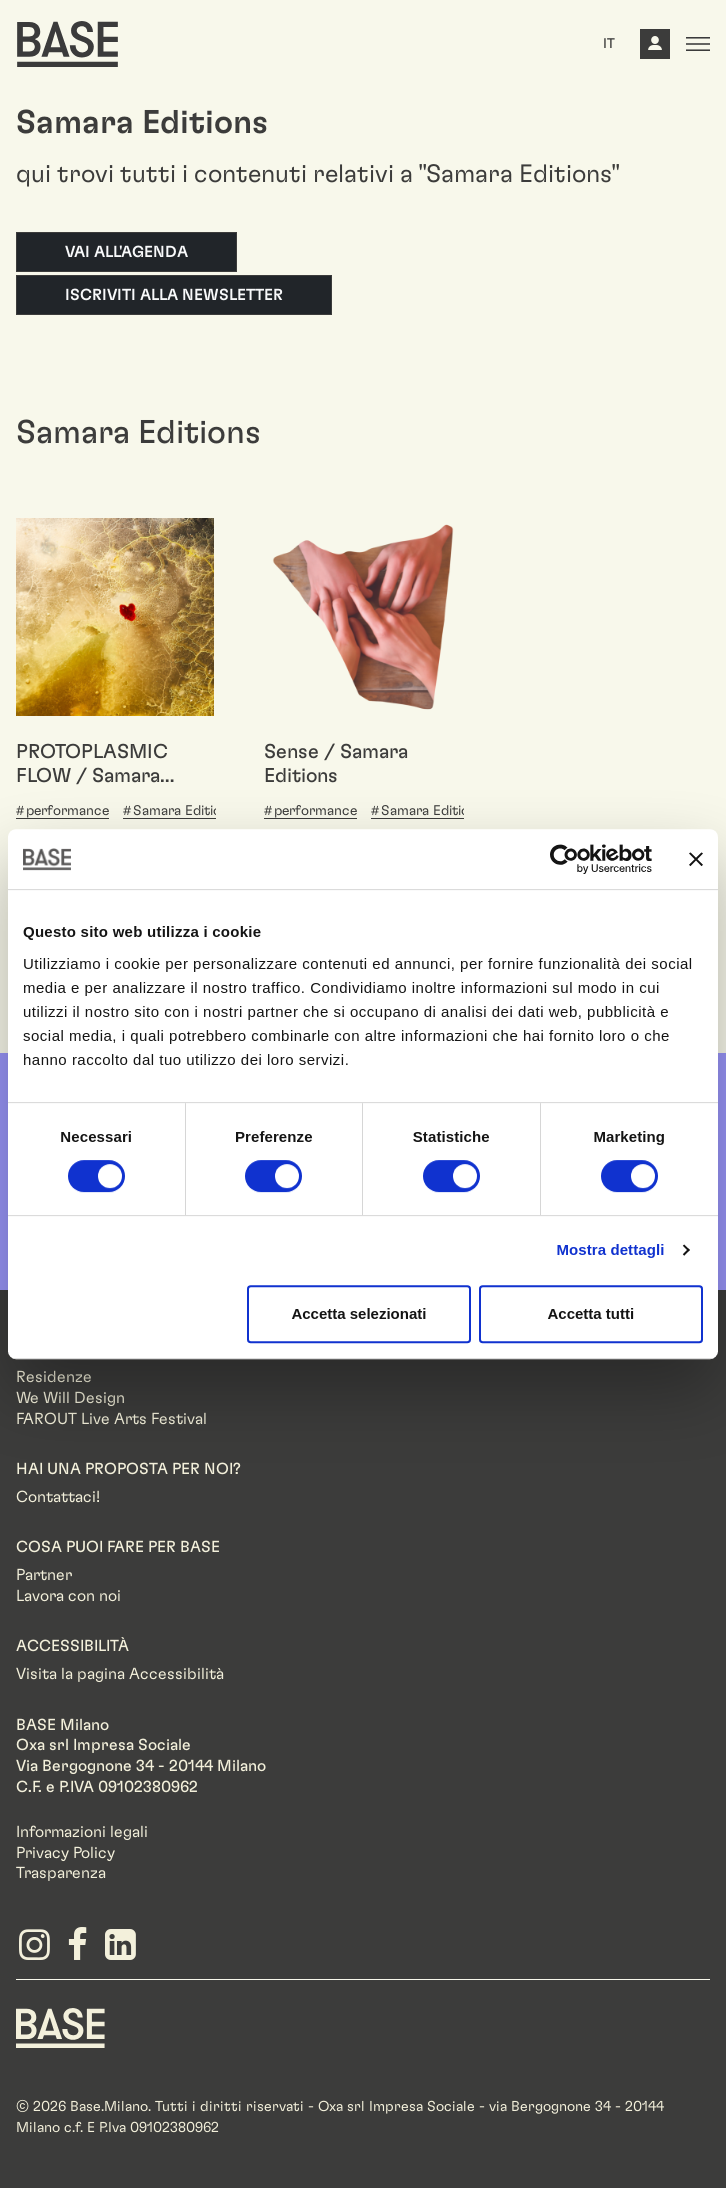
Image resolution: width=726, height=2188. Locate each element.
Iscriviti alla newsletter (174, 295)
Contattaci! (58, 1497)
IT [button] (609, 44)
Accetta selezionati (358, 1313)
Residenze (54, 1377)
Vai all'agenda (126, 252)
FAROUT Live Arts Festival (111, 1419)
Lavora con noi (68, 1596)
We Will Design (70, 1398)
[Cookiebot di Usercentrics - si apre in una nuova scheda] (564, 859)
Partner (44, 1575)
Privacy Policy (65, 1853)
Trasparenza (61, 1873)
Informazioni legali (82, 1832)
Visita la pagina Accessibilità (120, 1674)
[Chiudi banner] (696, 859)
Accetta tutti (590, 1313)
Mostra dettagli (610, 1249)
